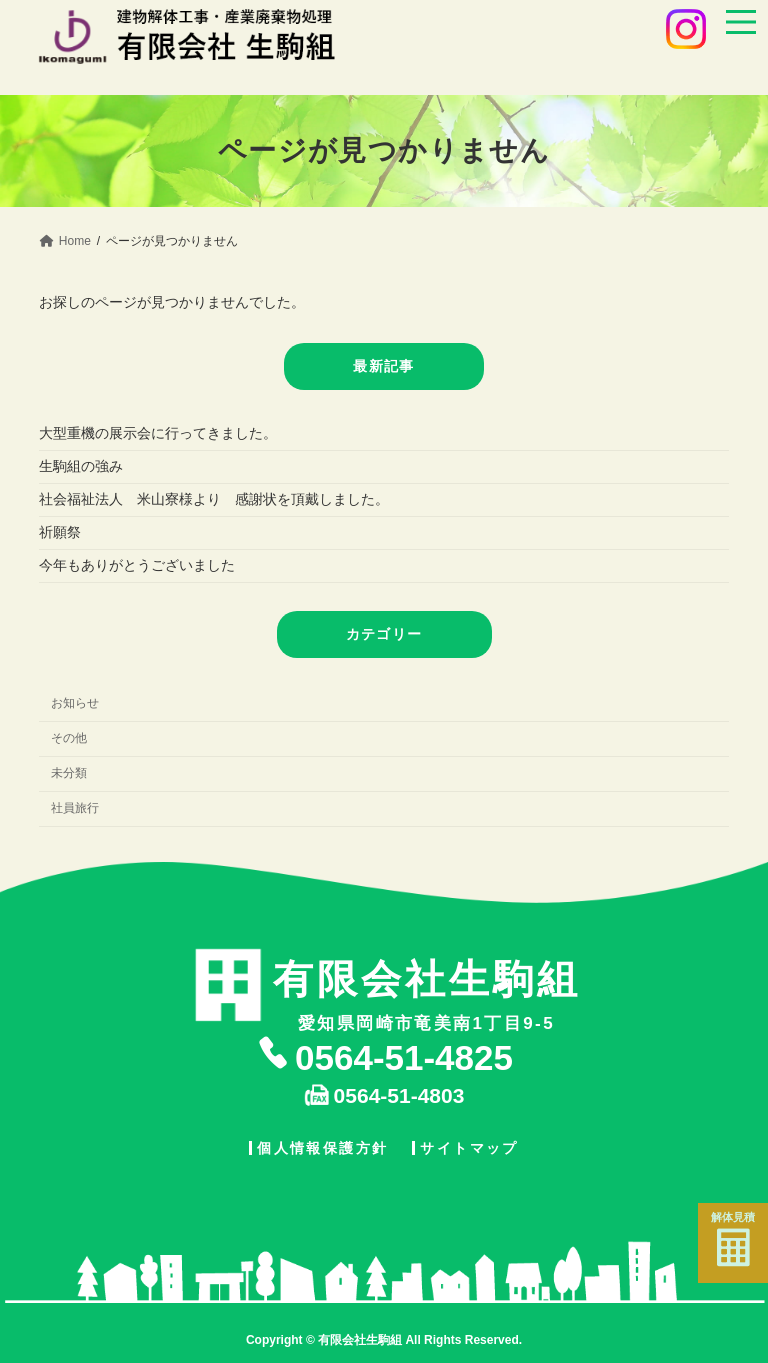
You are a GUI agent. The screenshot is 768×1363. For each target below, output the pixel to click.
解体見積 (733, 1239)
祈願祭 (60, 532)
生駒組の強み (95, 466)
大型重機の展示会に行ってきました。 (158, 433)
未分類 (69, 773)
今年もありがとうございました (137, 565)
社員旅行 (75, 808)
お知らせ (75, 703)
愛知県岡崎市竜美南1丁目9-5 (427, 991)
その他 (69, 738)
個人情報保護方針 (322, 1147)
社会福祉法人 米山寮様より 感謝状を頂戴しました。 (214, 499)
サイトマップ (469, 1147)
